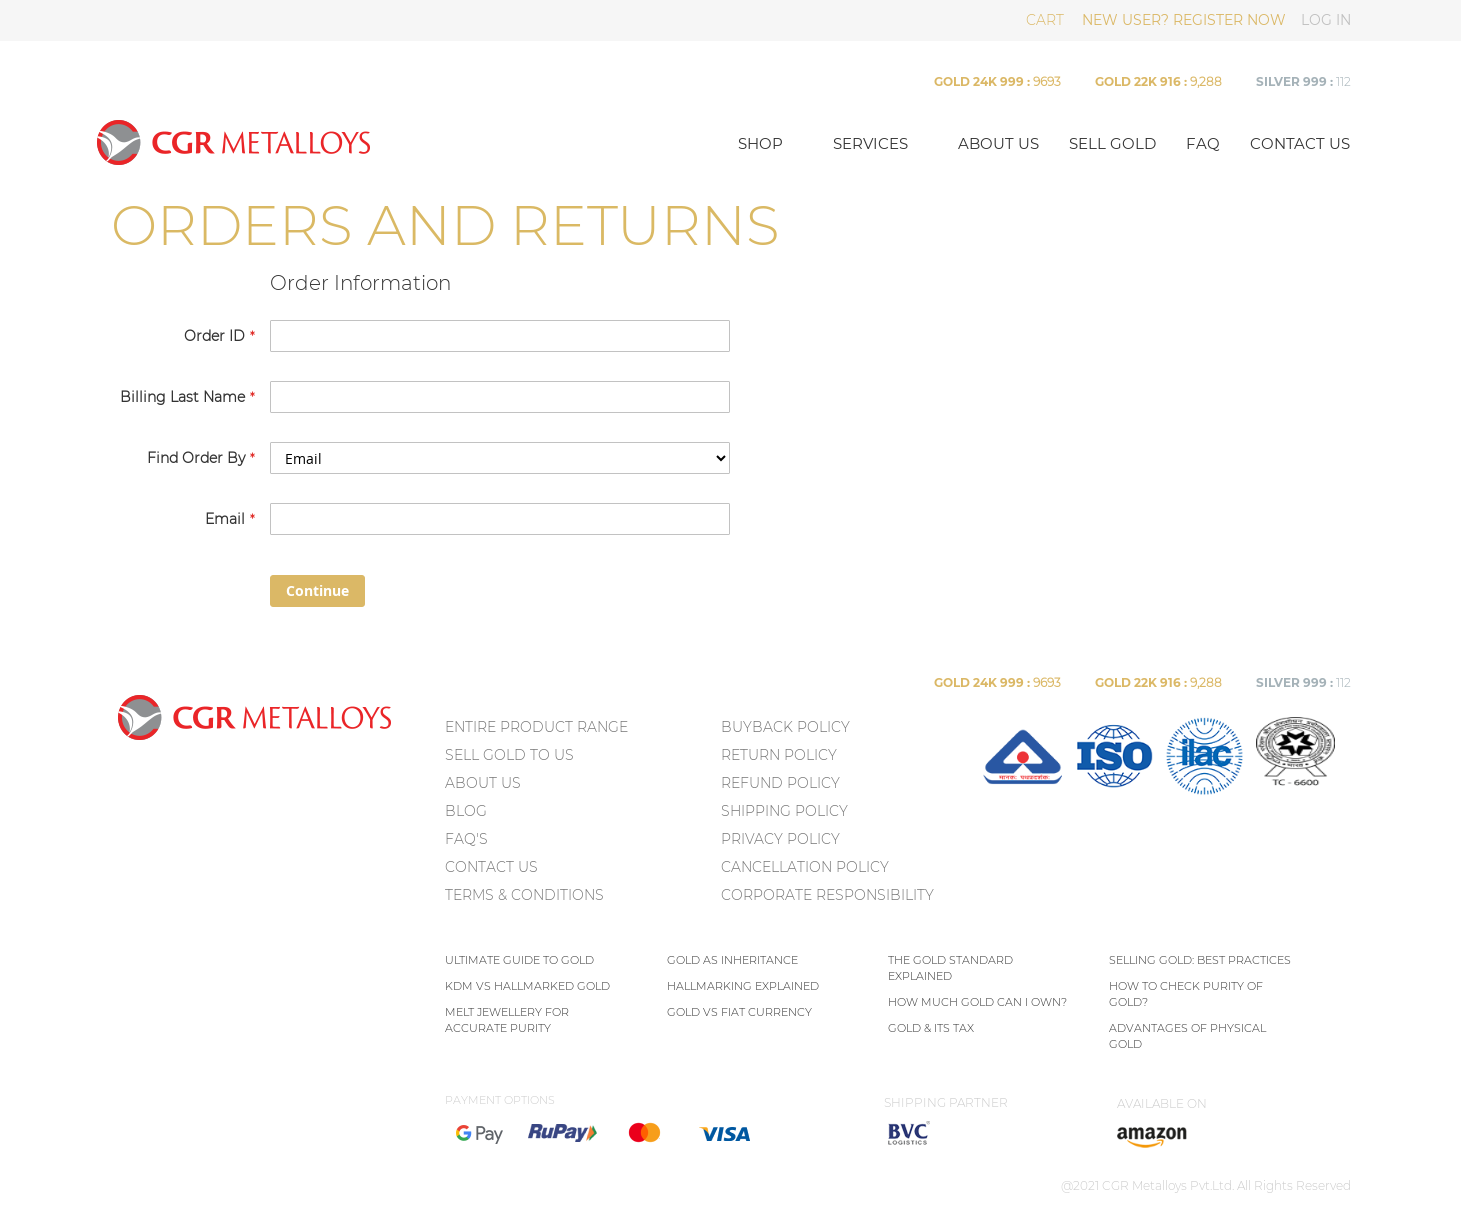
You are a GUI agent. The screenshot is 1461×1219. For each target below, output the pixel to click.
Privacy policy (780, 839)
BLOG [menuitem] (466, 811)
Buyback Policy (785, 727)
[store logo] (404, 142)
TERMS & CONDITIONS (524, 895)
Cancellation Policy (805, 867)
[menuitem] (1022, 791)
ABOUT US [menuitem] (483, 783)
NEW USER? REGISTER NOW (1184, 20)
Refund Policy (780, 783)
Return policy (779, 755)
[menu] (581, 815)
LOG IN (1326, 20)
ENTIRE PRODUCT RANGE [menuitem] (536, 727)
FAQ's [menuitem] (466, 839)
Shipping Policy (784, 811)
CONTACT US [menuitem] (491, 867)
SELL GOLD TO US (509, 755)
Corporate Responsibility (827, 895)
